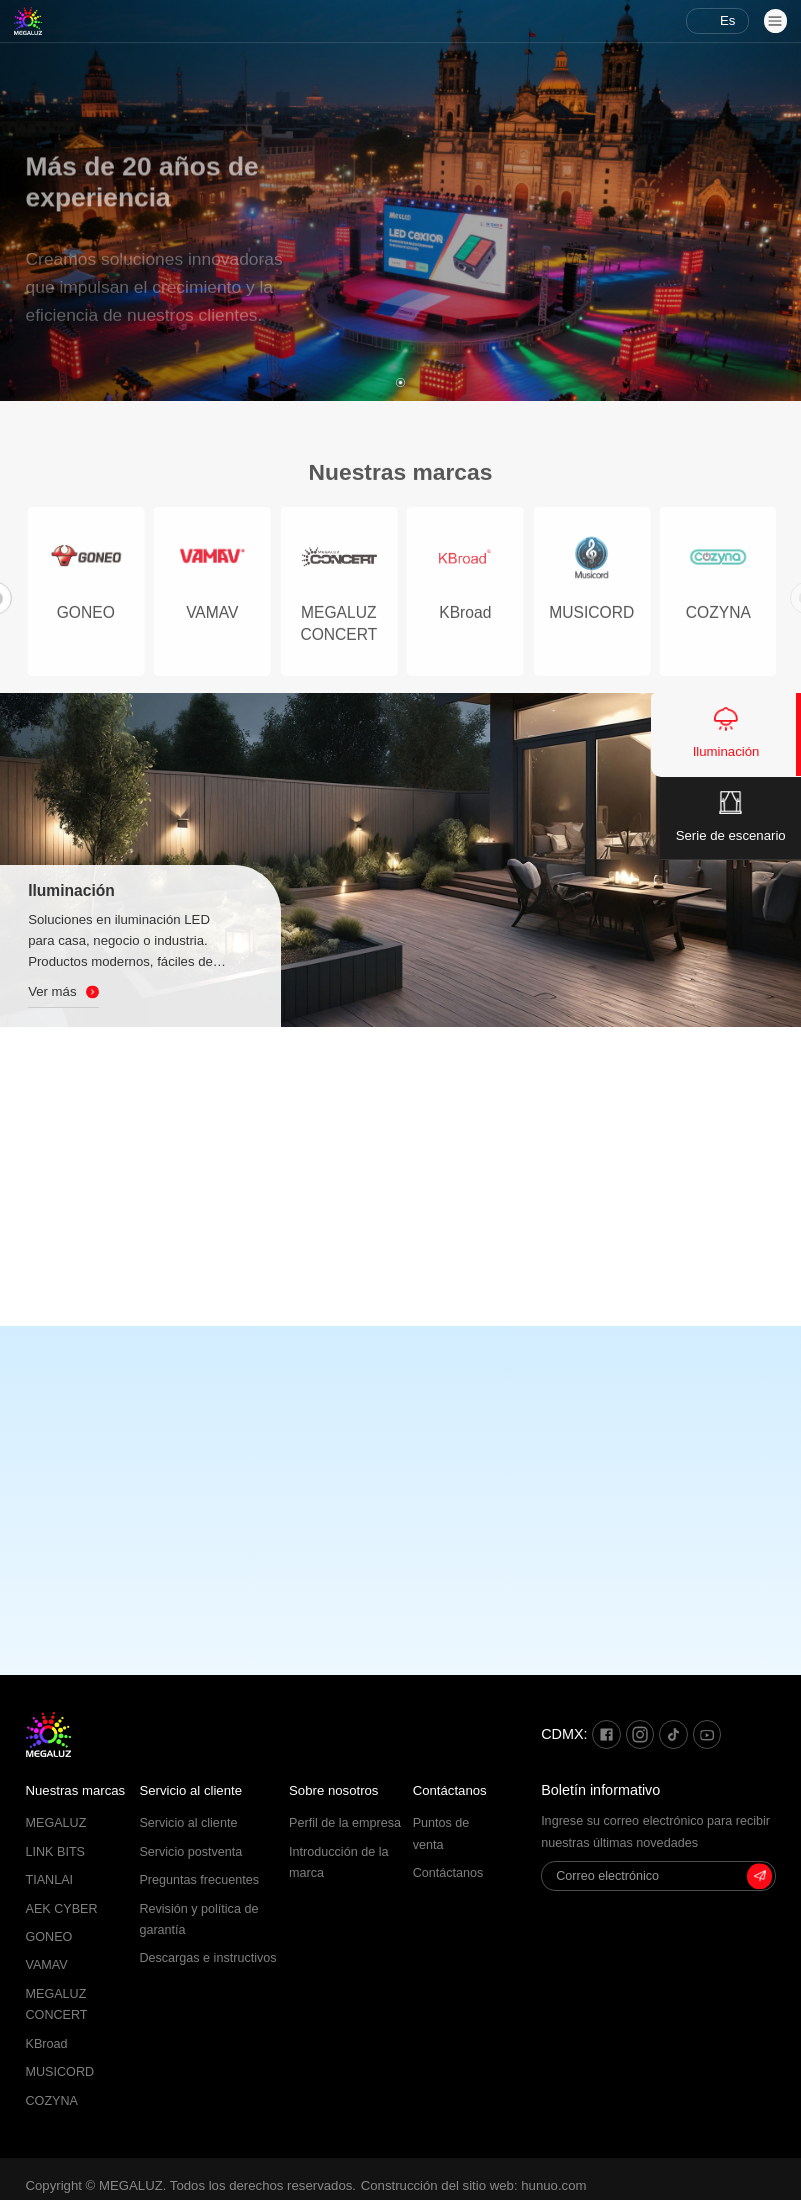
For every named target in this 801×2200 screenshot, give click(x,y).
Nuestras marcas (76, 1790)
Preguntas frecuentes (199, 1880)
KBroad (47, 2044)
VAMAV (47, 1965)
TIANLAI (50, 1880)
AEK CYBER (62, 1909)
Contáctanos (450, 1790)
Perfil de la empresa (345, 1823)
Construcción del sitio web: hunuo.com (474, 2185)
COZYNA (52, 2101)
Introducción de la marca (338, 1862)
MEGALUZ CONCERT (57, 2004)
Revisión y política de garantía (198, 1919)
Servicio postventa (190, 1852)
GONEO (49, 1937)
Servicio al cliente (190, 1790)
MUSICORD (60, 2072)
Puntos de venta (441, 1833)
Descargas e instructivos (207, 1958)
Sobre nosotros (333, 1790)
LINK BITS (56, 1852)
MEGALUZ (56, 1823)
